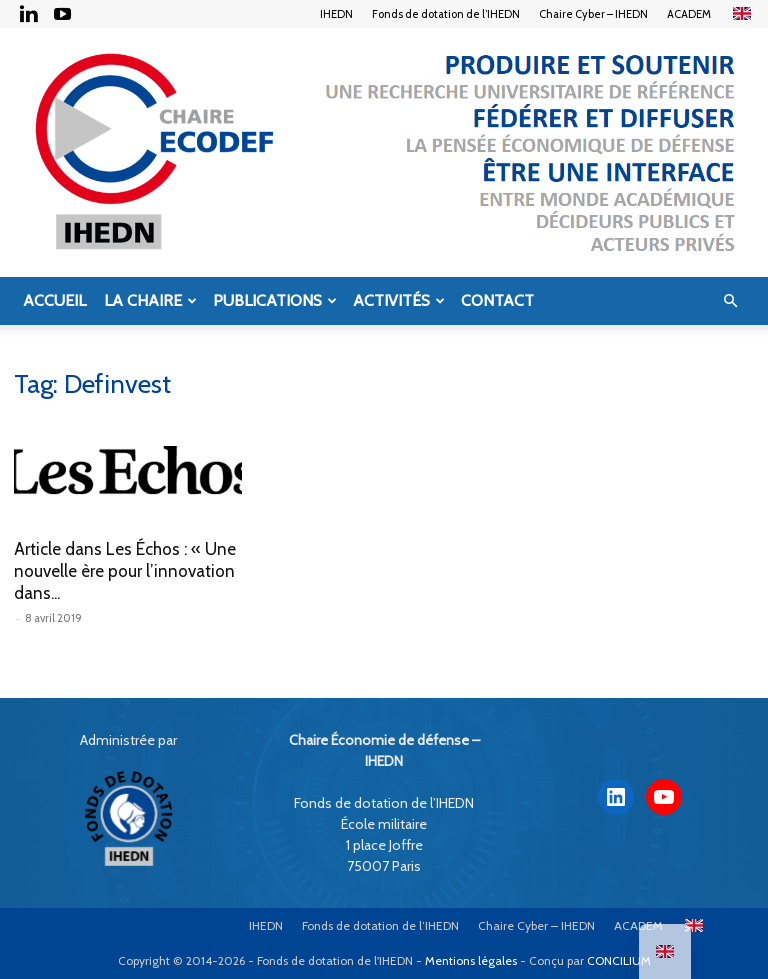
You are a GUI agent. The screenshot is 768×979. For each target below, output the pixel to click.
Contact (497, 300)
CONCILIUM (619, 960)
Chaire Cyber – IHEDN (593, 14)
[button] (730, 301)
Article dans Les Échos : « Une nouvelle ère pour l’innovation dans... (125, 571)
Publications (275, 300)
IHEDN (336, 14)
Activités (399, 300)
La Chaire (150, 300)
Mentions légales (471, 960)
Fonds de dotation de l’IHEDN (446, 14)
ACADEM (689, 14)
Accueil (54, 300)
